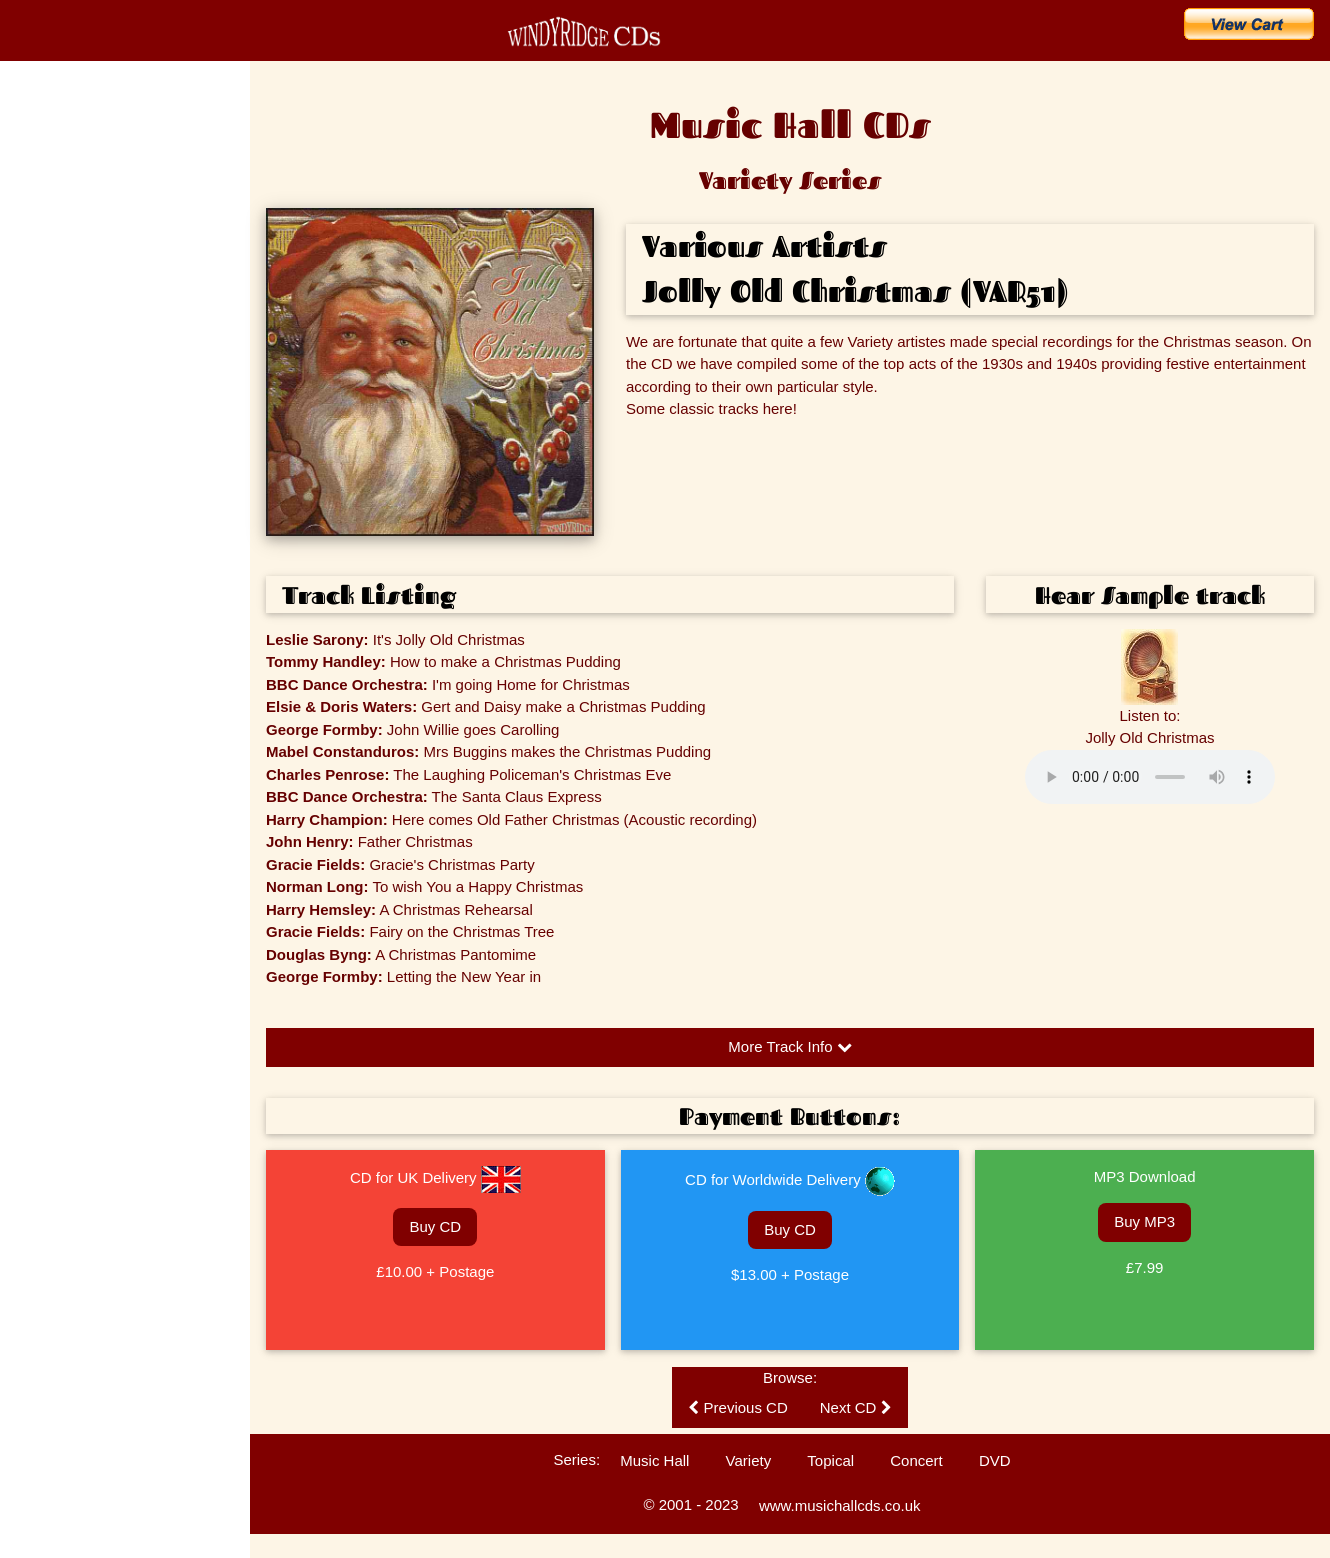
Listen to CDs (52, 565)
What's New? (68, 218)
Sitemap (38, 740)
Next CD (856, 1407)
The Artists (44, 390)
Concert (916, 1460)
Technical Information (72, 635)
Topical (830, 1460)
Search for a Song (88, 306)
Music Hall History (64, 460)
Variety (749, 1460)
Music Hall (654, 1460)
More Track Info (789, 1046)
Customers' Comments (77, 600)
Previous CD (737, 1407)
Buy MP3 (1144, 1221)
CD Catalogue (72, 174)
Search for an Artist (92, 350)
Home (40, 130)
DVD (995, 1460)
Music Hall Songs (62, 425)
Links (30, 705)
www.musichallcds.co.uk (840, 1505)
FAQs (31, 495)
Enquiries (41, 530)
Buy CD (435, 1226)
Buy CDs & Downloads (107, 262)
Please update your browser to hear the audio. (1150, 777)
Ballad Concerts (58, 670)
